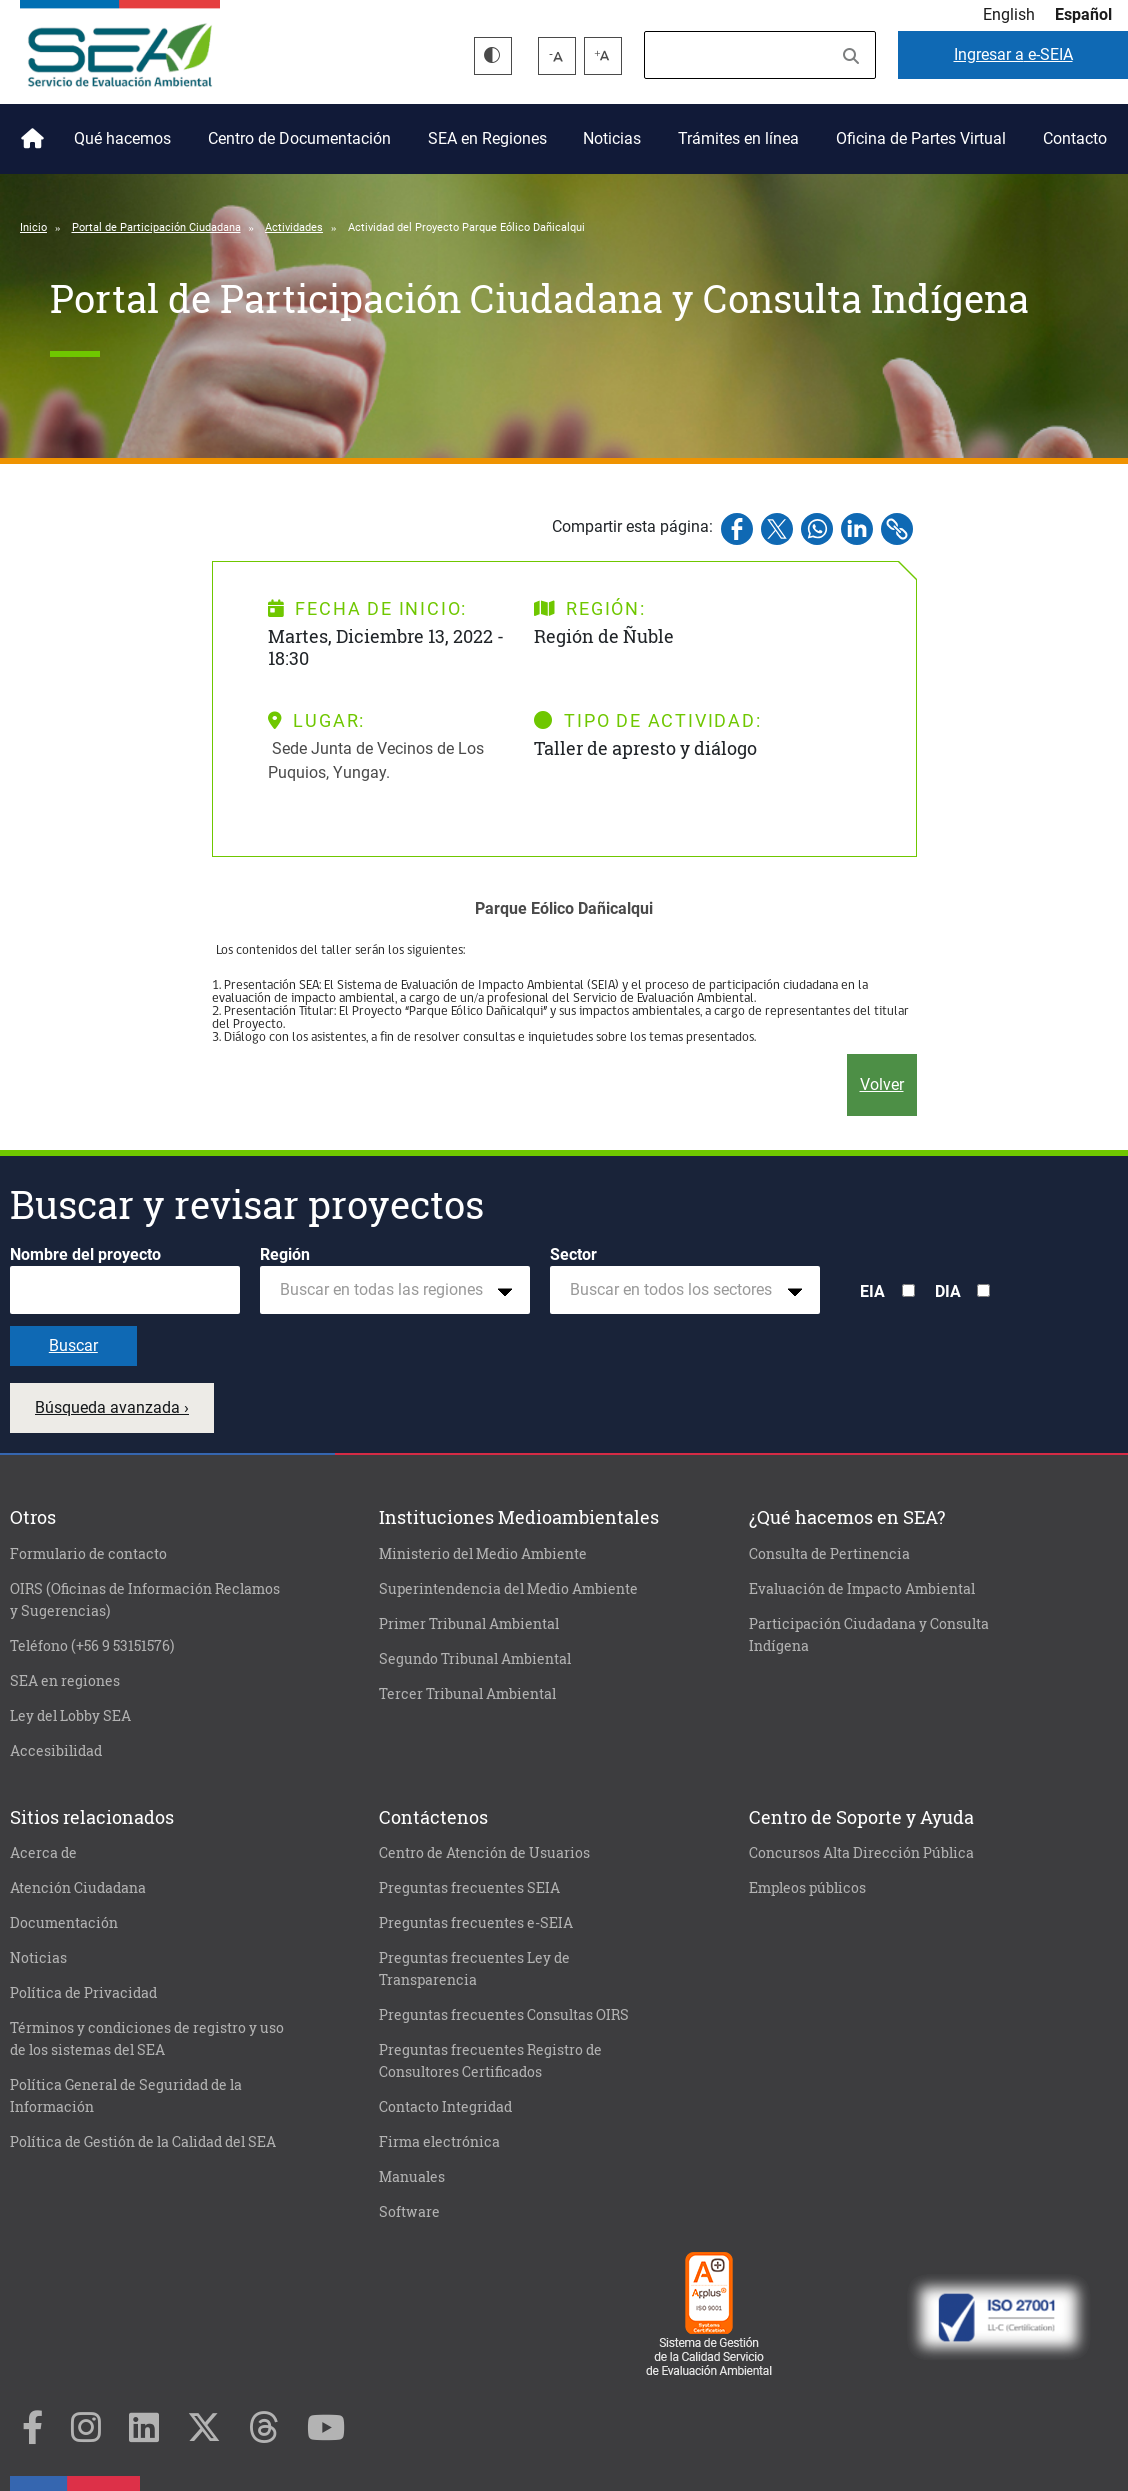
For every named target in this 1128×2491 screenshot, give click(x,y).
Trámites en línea (738, 138)
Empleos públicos (807, 1888)
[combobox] (395, 1290)
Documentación (64, 1923)
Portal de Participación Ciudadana (156, 227)
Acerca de (43, 1853)
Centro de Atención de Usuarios (484, 1853)
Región (285, 1254)
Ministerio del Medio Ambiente (483, 1554)
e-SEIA (1013, 54)
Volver (882, 1084)
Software (409, 2212)
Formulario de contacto (88, 1554)
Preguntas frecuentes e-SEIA (476, 1923)
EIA (872, 1291)
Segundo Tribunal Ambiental (475, 1659)
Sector (573, 1254)
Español (1083, 14)
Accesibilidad (56, 1751)
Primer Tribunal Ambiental (469, 1624)
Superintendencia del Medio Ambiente (508, 1589)
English (1009, 14)
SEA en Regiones (487, 138)
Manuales (412, 2177)
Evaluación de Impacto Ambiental (862, 1589)
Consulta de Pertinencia (829, 1554)
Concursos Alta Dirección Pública (861, 1853)
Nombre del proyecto (85, 1254)
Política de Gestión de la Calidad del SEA (143, 2142)
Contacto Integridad (445, 2107)
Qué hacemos (122, 138)
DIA (948, 1291)
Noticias (612, 138)
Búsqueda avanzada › (112, 1407)
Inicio (29, 131)
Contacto (1075, 138)
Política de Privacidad (83, 1993)
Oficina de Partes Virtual (921, 138)
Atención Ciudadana (78, 1888)
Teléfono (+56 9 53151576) (92, 1646)
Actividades (294, 227)
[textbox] (387, 1290)
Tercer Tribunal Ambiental (467, 1694)
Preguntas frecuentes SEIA (469, 1888)
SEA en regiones (65, 1681)
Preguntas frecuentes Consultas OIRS (504, 2015)
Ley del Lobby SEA (70, 1716)
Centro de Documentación (299, 138)
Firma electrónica (439, 2142)
